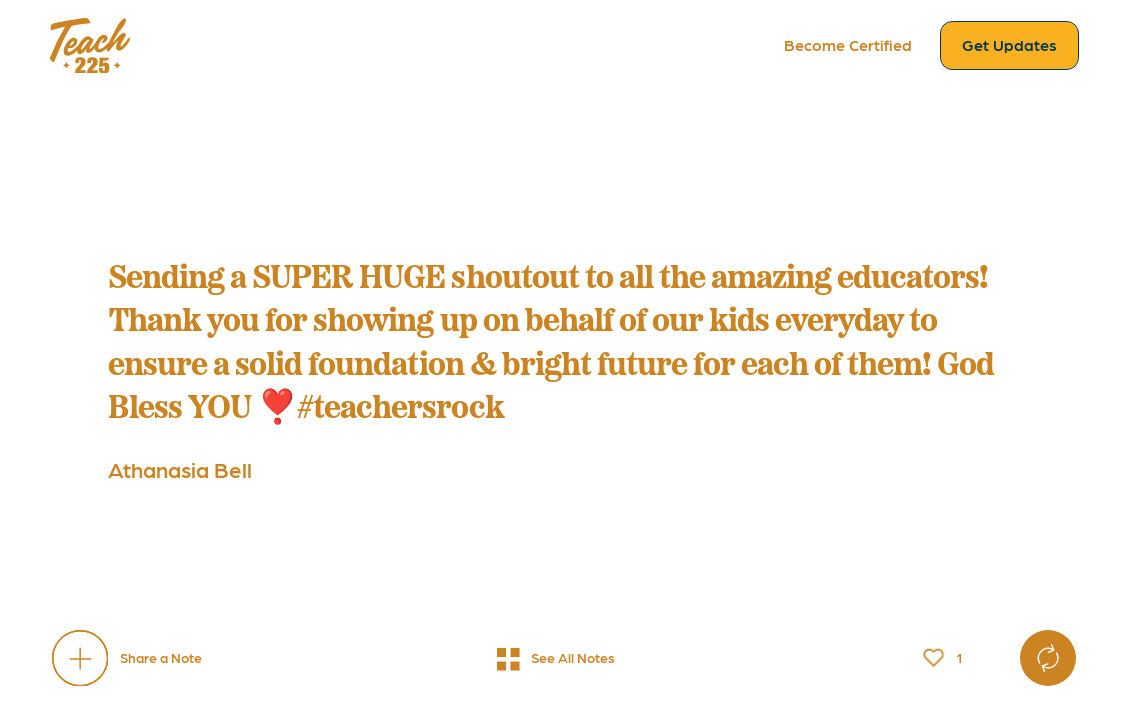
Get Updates (1009, 44)
